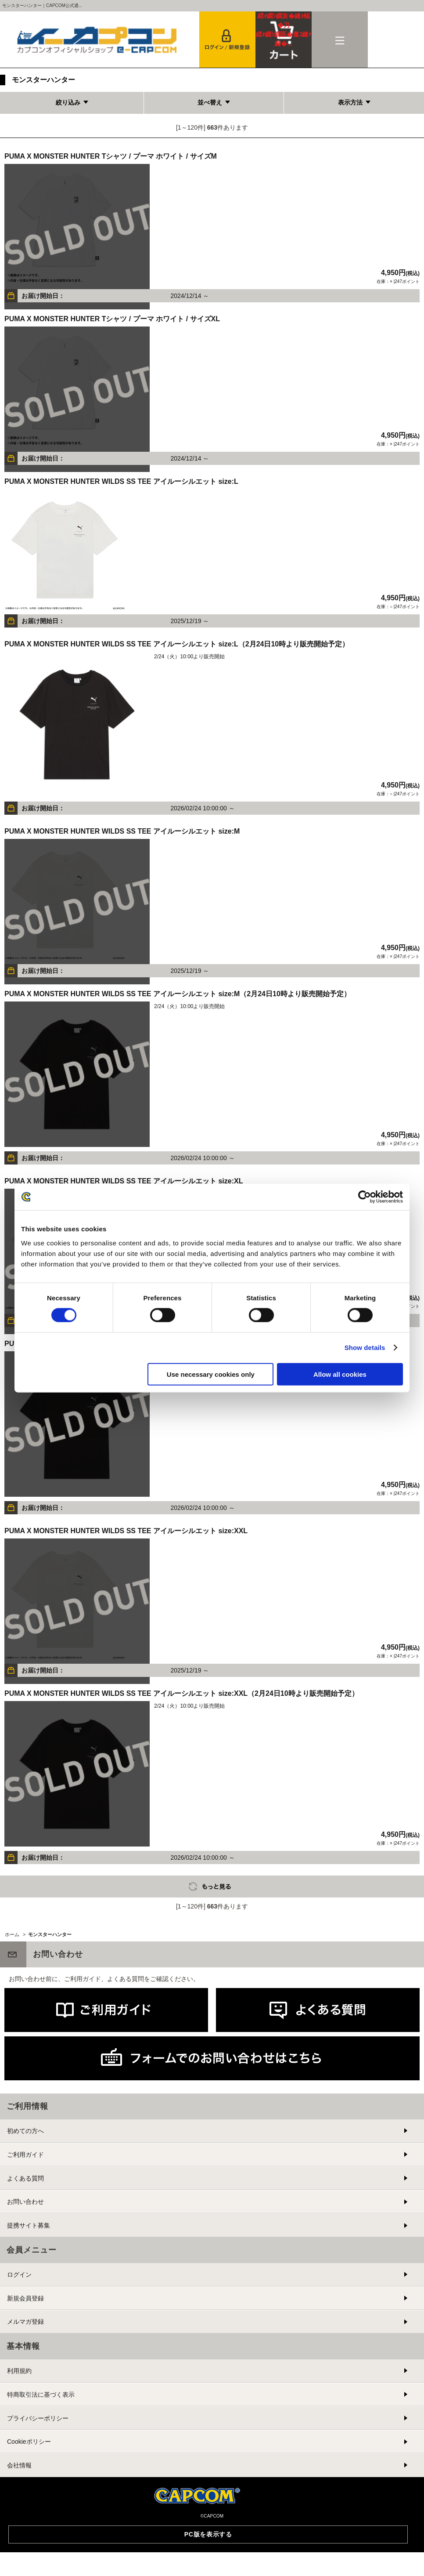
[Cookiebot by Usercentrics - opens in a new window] (364, 1197)
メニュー (340, 39)
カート (283, 29)
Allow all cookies (340, 1374)
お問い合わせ (25, 2201)
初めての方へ (25, 2130)
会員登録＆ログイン (227, 39)
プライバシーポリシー (37, 2418)
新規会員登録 (25, 2298)
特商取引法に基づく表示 (41, 2394)
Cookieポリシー (29, 2441)
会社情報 (19, 2465)
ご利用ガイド (25, 2154)
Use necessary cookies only (211, 1374)
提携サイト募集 (28, 2225)
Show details (365, 1347)
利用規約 (19, 2370)
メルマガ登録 (25, 2321)
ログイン (19, 2274)
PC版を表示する (208, 2534)
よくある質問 (25, 2178)
